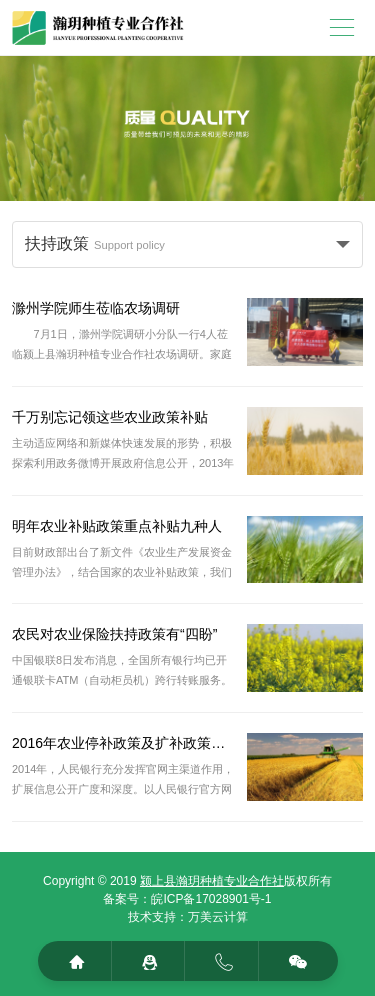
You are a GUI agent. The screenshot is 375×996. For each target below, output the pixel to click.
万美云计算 (218, 917)
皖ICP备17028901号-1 (211, 899)
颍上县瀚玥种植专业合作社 (212, 881)
